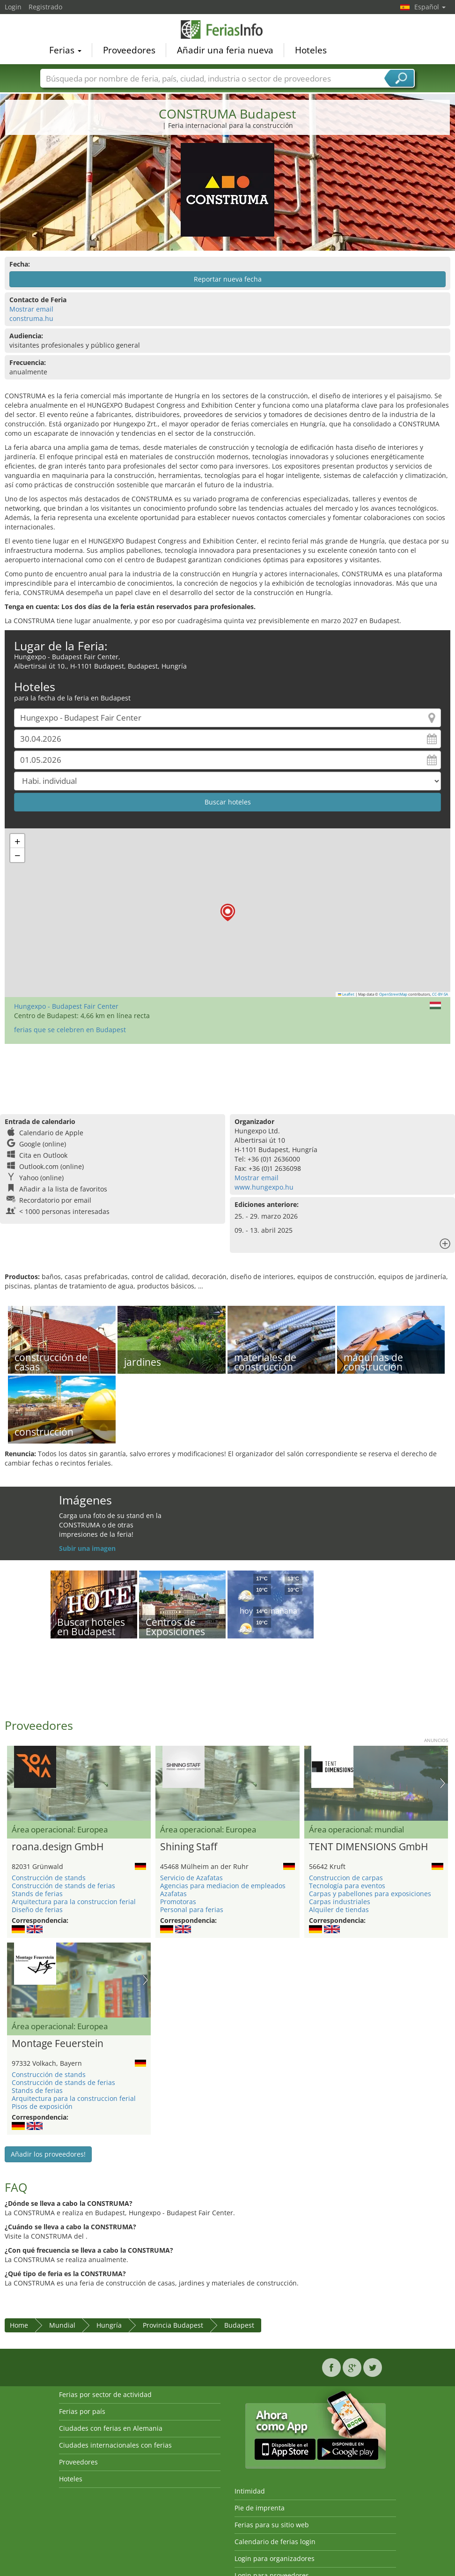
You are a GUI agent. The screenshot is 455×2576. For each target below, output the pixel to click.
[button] (228, 912)
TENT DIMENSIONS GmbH (368, 1847)
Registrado (45, 6)
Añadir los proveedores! (48, 2154)
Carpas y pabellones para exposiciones (370, 1893)
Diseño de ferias (37, 1909)
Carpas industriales (339, 1901)
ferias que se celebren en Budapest (70, 1029)
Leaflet (346, 994)
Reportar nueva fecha (228, 279)
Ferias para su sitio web (272, 2524)
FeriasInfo (227, 29)
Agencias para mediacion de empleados (223, 1885)
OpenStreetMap (393, 994)
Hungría (109, 2325)
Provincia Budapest (173, 2325)
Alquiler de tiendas (339, 1909)
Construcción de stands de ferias (63, 1885)
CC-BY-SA (440, 994)
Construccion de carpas (346, 1877)
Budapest (239, 2325)
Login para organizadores (275, 2558)
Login (13, 6)
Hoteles (311, 50)
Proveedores (129, 50)
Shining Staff (188, 1847)
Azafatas (173, 1893)
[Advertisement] (226, 1074)
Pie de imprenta (260, 2507)
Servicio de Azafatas (191, 1877)
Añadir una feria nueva (225, 50)
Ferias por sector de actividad (105, 2394)
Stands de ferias (37, 1893)
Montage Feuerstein (57, 2044)
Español (430, 6)
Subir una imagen (87, 1548)
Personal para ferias (191, 1909)
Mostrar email (31, 309)
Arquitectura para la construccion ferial (74, 1901)
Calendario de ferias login (275, 2541)
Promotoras (178, 1901)
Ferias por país (82, 2411)
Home (19, 2325)
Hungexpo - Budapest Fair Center (66, 1006)
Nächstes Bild (443, 1783)
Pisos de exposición (42, 2106)
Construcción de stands (49, 1877)
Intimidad (250, 2491)
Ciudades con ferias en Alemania (110, 2428)
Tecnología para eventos (347, 1885)
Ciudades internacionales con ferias (115, 2445)
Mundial (62, 2325)
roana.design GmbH (57, 1847)
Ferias (65, 50)
